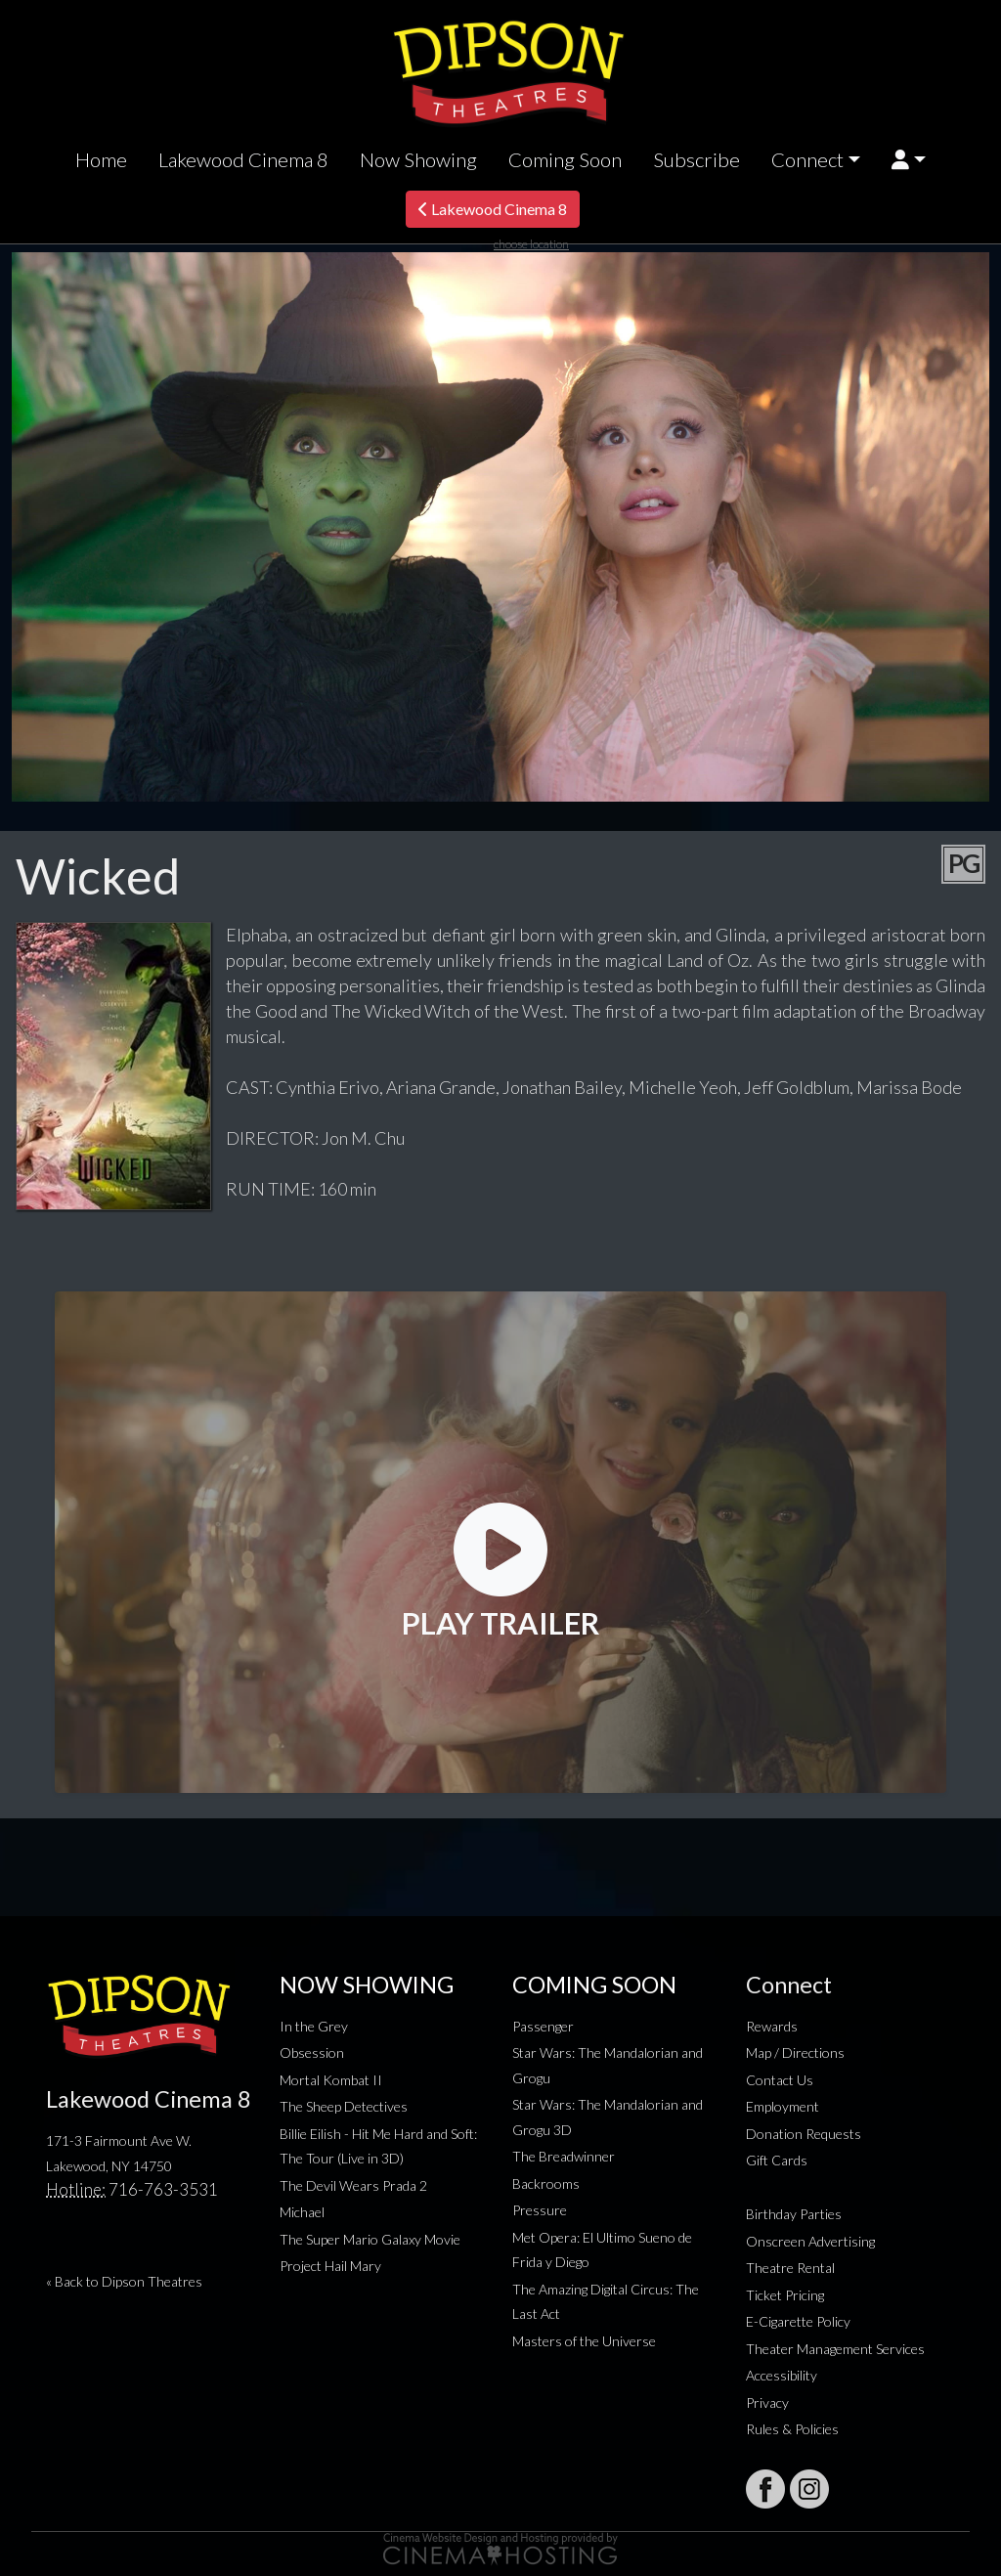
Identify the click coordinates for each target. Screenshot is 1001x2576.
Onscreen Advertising (810, 2241)
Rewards (772, 2026)
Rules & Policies (792, 2429)
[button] (908, 160)
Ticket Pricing (785, 2295)
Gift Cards (776, 2160)
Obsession (312, 2052)
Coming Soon (565, 159)
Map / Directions (795, 2052)
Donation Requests (803, 2133)
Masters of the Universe (584, 2341)
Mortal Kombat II (331, 2080)
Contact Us (779, 2080)
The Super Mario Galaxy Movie (370, 2239)
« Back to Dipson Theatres (124, 2281)
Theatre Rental (790, 2267)
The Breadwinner (563, 2156)
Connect (807, 159)
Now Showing (418, 159)
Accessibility (781, 2375)
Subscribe (696, 159)
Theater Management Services (835, 2348)
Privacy (767, 2402)
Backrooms (546, 2183)
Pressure (539, 2210)
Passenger (543, 2026)
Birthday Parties (794, 2213)
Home (101, 159)
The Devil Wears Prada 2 (353, 2185)
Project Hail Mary (330, 2265)
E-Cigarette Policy (798, 2321)
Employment (782, 2106)
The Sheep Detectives (344, 2106)
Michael (302, 2212)
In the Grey (314, 2026)
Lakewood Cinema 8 (243, 159)
